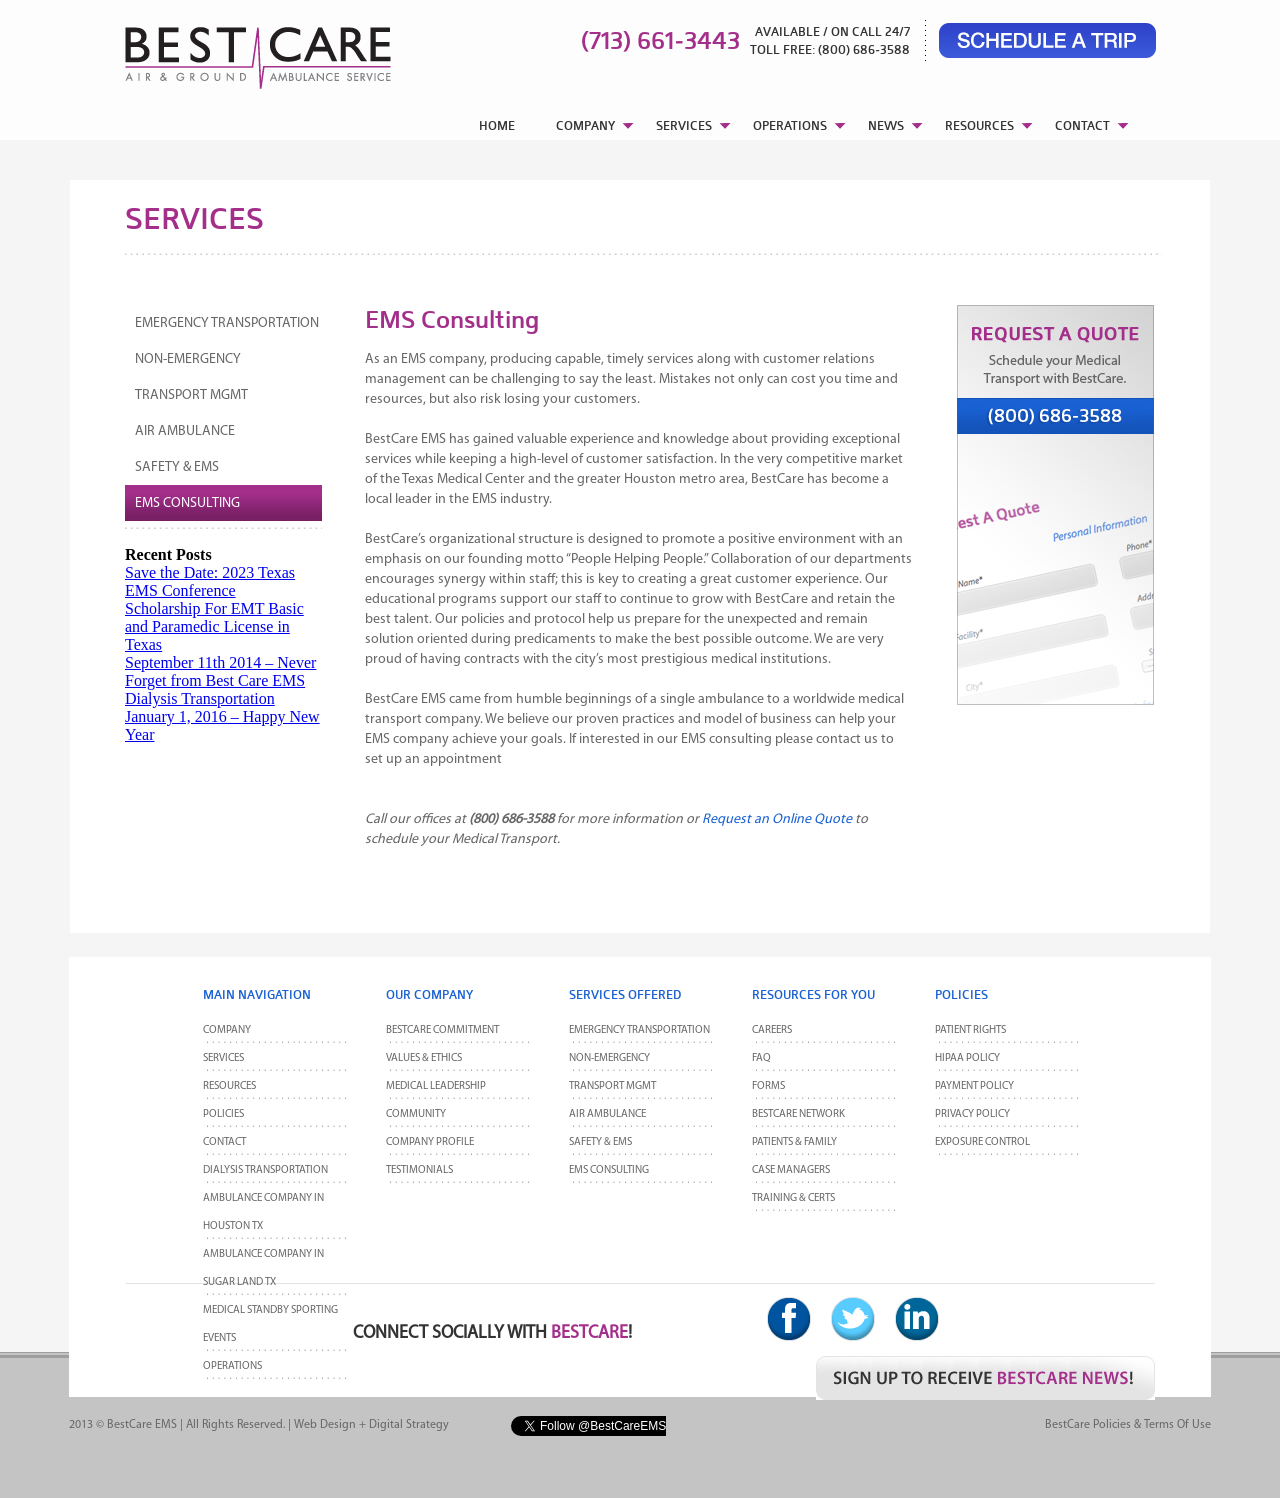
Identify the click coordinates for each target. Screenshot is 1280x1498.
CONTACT (1082, 125)
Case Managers (791, 1170)
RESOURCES (979, 125)
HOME (497, 125)
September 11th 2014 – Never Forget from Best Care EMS (220, 671)
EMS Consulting (187, 503)
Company (227, 1030)
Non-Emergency (188, 359)
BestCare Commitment (442, 1030)
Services (223, 1058)
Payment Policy (974, 1086)
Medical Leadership (436, 1086)
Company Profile (430, 1142)
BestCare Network (798, 1114)
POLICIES (223, 1114)
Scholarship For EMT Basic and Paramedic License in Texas (214, 626)
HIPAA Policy (967, 1058)
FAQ (761, 1058)
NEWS (886, 125)
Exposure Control (982, 1142)
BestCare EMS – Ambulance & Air (232, 50)
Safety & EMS (177, 467)
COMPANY (585, 125)
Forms (768, 1086)
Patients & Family (794, 1142)
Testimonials (419, 1170)
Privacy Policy (972, 1114)
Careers (772, 1030)
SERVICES (684, 125)
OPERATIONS (790, 125)
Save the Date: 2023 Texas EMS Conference (210, 581)
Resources (229, 1086)
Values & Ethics (424, 1058)
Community (416, 1114)
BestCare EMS (142, 1425)
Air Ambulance (185, 431)
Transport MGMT (191, 395)
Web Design (325, 1425)
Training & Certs (793, 1198)
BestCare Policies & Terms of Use (1128, 1425)
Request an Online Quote (777, 819)
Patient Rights (970, 1030)
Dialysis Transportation (200, 698)
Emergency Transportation (227, 323)
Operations (232, 1366)
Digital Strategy (409, 1425)
